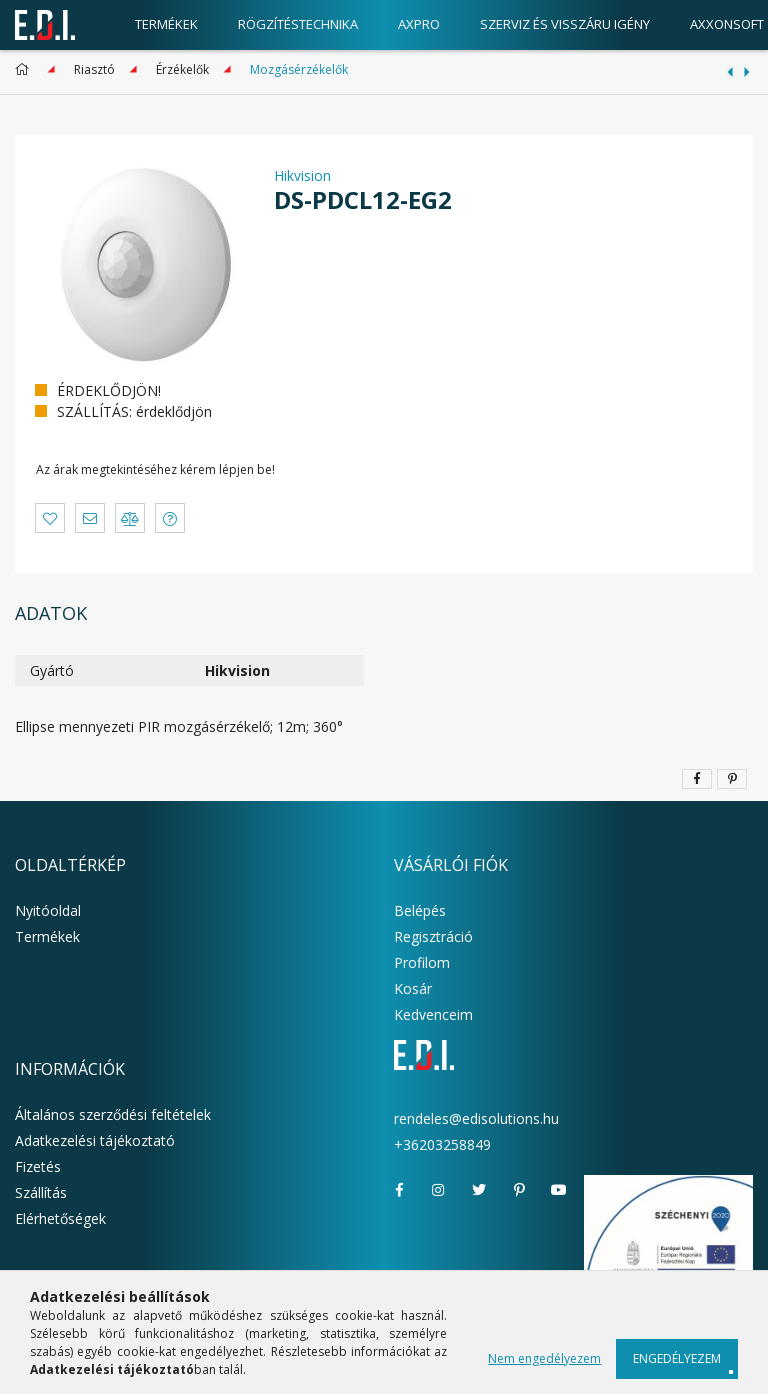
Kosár (413, 988)
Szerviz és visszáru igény (565, 24)
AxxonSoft (727, 24)
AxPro (419, 24)
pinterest (519, 1190)
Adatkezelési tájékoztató (95, 1140)
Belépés (420, 910)
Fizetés (38, 1166)
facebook (399, 1190)
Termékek (47, 936)
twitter (479, 1190)
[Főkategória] (25, 69)
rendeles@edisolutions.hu (476, 1118)
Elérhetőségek (60, 1218)
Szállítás (41, 1192)
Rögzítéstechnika (298, 24)
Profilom (422, 962)
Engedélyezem (677, 1358)
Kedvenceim (433, 1014)
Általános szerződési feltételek (113, 1114)
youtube (559, 1190)
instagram (439, 1190)
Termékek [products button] (166, 24)
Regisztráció (433, 936)
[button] (50, 518)
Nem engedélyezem (544, 1358)
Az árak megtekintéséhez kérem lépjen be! (155, 469)
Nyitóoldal (48, 910)
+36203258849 (442, 1144)
